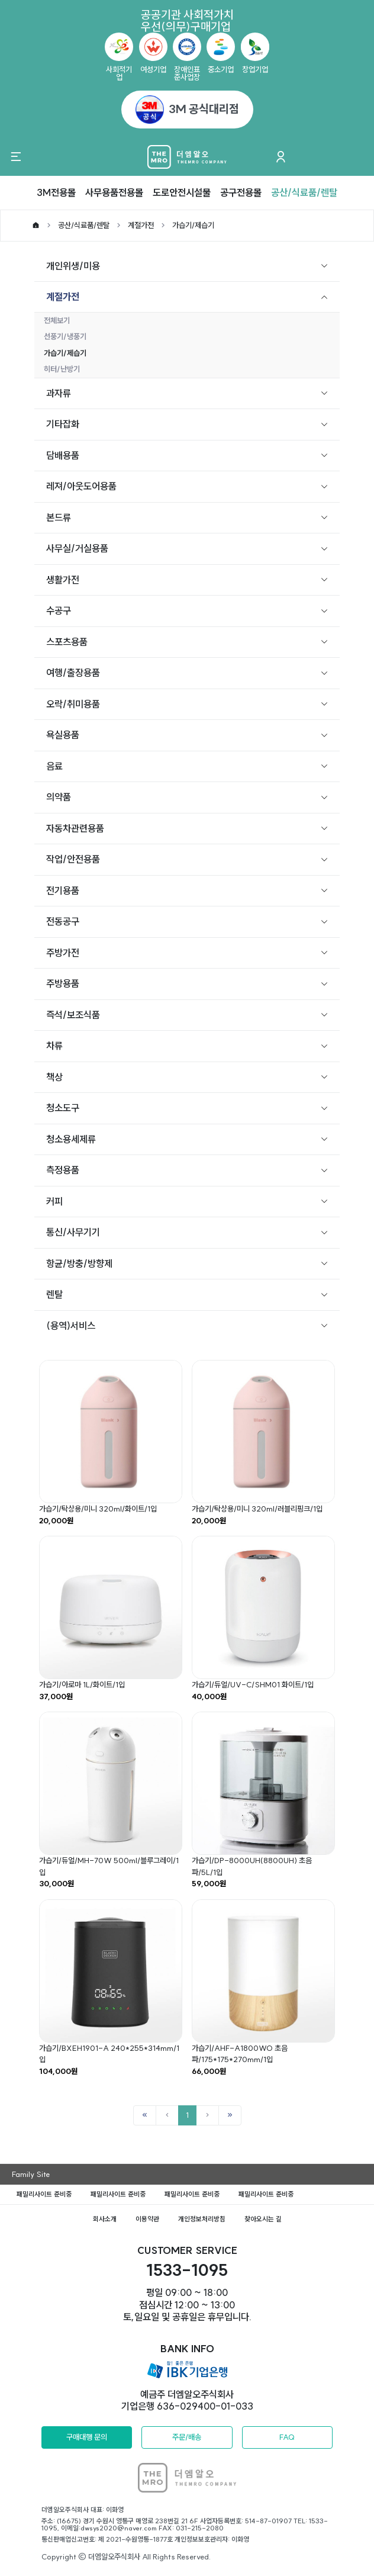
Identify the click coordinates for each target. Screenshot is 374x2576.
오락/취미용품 (73, 704)
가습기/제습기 (193, 225)
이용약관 (147, 2219)
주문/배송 (186, 2437)
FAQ (287, 2437)
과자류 (58, 393)
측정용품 (62, 1170)
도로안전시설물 (182, 192)
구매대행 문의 (86, 2437)
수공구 (58, 610)
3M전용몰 (56, 192)
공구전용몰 (241, 192)
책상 (54, 1077)
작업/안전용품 (73, 859)
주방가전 (62, 953)
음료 (54, 766)
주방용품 (62, 983)
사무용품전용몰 (114, 192)
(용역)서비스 (70, 1326)
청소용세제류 (71, 1139)
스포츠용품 (67, 642)
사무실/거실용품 (77, 548)
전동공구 (62, 921)
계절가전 (141, 225)
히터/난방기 (62, 369)
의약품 (58, 797)
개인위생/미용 (73, 266)
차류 (54, 1045)
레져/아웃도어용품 (81, 486)
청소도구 (62, 1108)
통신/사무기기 (73, 1232)
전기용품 (62, 890)
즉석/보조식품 (73, 1015)
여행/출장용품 (73, 672)
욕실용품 (62, 735)
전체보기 (57, 320)
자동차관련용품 (75, 828)
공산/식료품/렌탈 (304, 192)
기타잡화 (62, 424)
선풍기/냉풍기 (65, 336)
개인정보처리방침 (201, 2219)
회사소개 (105, 2219)
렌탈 (54, 1294)
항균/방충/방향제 (79, 1263)
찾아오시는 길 (263, 2219)
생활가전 (62, 580)
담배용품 (62, 455)
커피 (54, 1201)
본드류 (58, 517)
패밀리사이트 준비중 (44, 2194)
